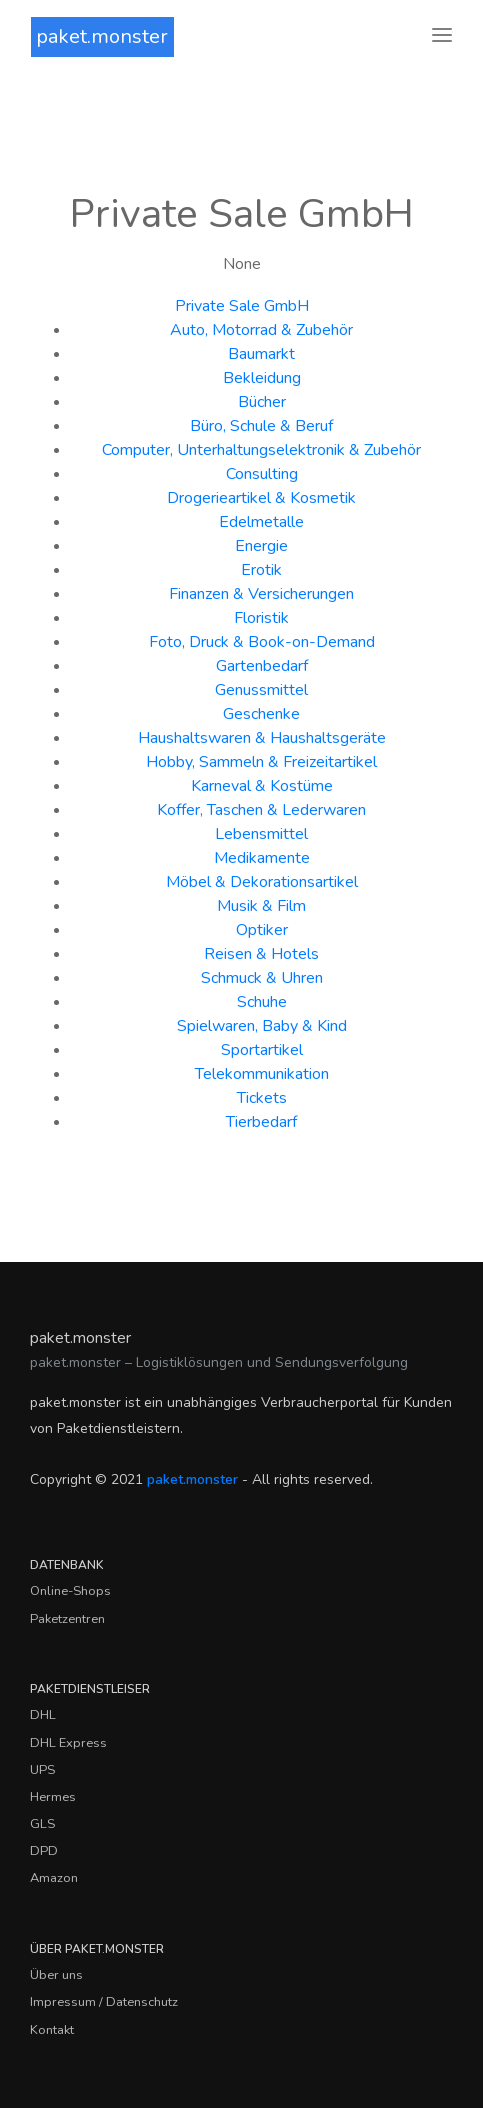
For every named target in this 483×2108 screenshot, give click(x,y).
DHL (43, 1715)
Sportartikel (262, 1050)
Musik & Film (261, 906)
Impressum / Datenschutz (104, 2002)
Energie (261, 546)
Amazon (54, 1878)
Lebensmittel (261, 834)
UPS (42, 1770)
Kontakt (52, 2030)
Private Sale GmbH (242, 306)
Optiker (262, 930)
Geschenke (261, 714)
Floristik (261, 618)
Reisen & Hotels (261, 954)
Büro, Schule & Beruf (261, 426)
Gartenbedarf (262, 666)
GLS (42, 1824)
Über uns (56, 1975)
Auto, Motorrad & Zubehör (261, 330)
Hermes (53, 1797)
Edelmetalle (261, 522)
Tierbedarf (261, 1122)
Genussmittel (261, 690)
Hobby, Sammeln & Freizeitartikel (261, 762)
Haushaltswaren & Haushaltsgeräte (262, 738)
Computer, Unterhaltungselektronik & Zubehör (261, 450)
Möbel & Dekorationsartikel (262, 882)
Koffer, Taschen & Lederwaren (261, 810)
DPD (44, 1851)
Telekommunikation (262, 1074)
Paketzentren (67, 1619)
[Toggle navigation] (442, 36)
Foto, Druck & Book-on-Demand (262, 642)
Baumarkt (261, 354)
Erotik (261, 570)
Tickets (262, 1098)
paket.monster (102, 36)
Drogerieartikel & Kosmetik (261, 498)
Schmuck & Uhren (262, 978)
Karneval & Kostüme (262, 786)
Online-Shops (70, 1591)
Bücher (262, 402)
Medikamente (262, 858)
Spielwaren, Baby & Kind (262, 1026)
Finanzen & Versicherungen (261, 594)
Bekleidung (262, 378)
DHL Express (68, 1743)
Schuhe (262, 1002)
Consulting (262, 474)
